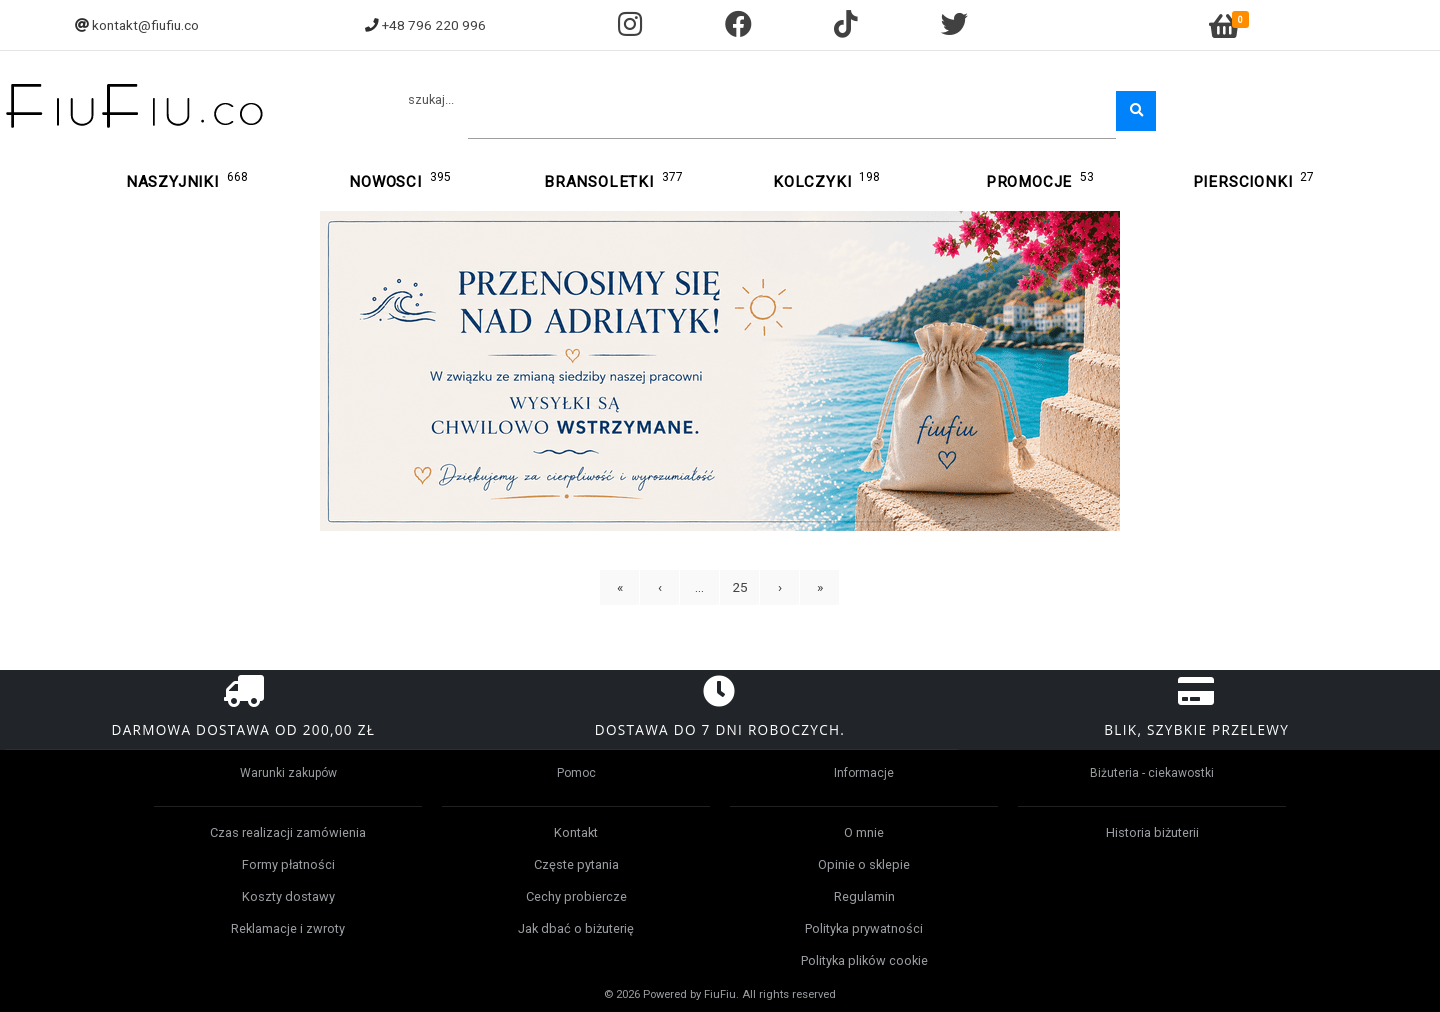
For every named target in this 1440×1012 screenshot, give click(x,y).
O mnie (864, 832)
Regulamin (864, 896)
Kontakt (576, 832)
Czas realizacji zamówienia (288, 832)
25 (740, 587)
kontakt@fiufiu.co (145, 25)
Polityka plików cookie (864, 960)
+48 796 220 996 (434, 25)
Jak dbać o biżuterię (576, 928)
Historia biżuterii (1152, 832)
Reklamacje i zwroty (288, 928)
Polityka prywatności (864, 928)
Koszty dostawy (288, 896)
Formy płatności (288, 864)
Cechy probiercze (576, 896)
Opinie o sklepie (864, 864)
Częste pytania (576, 864)
